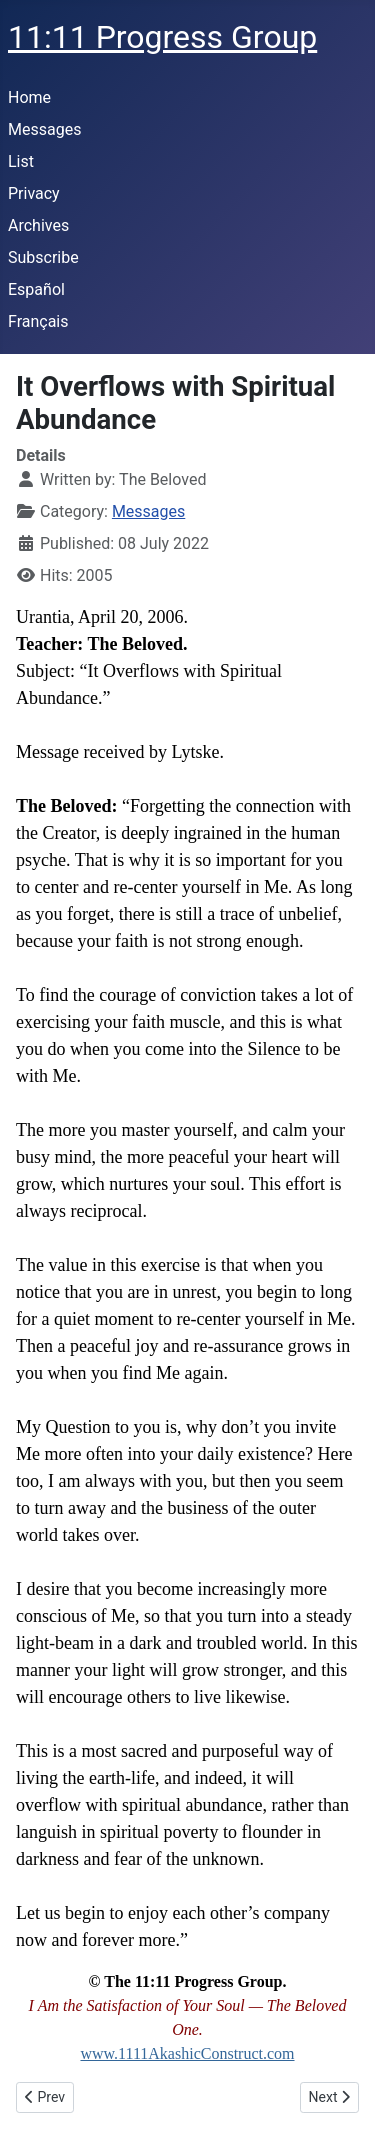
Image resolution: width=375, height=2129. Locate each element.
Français (38, 321)
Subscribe (43, 257)
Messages (44, 129)
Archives (38, 225)
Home (29, 97)
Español (36, 289)
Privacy (34, 193)
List (21, 161)
